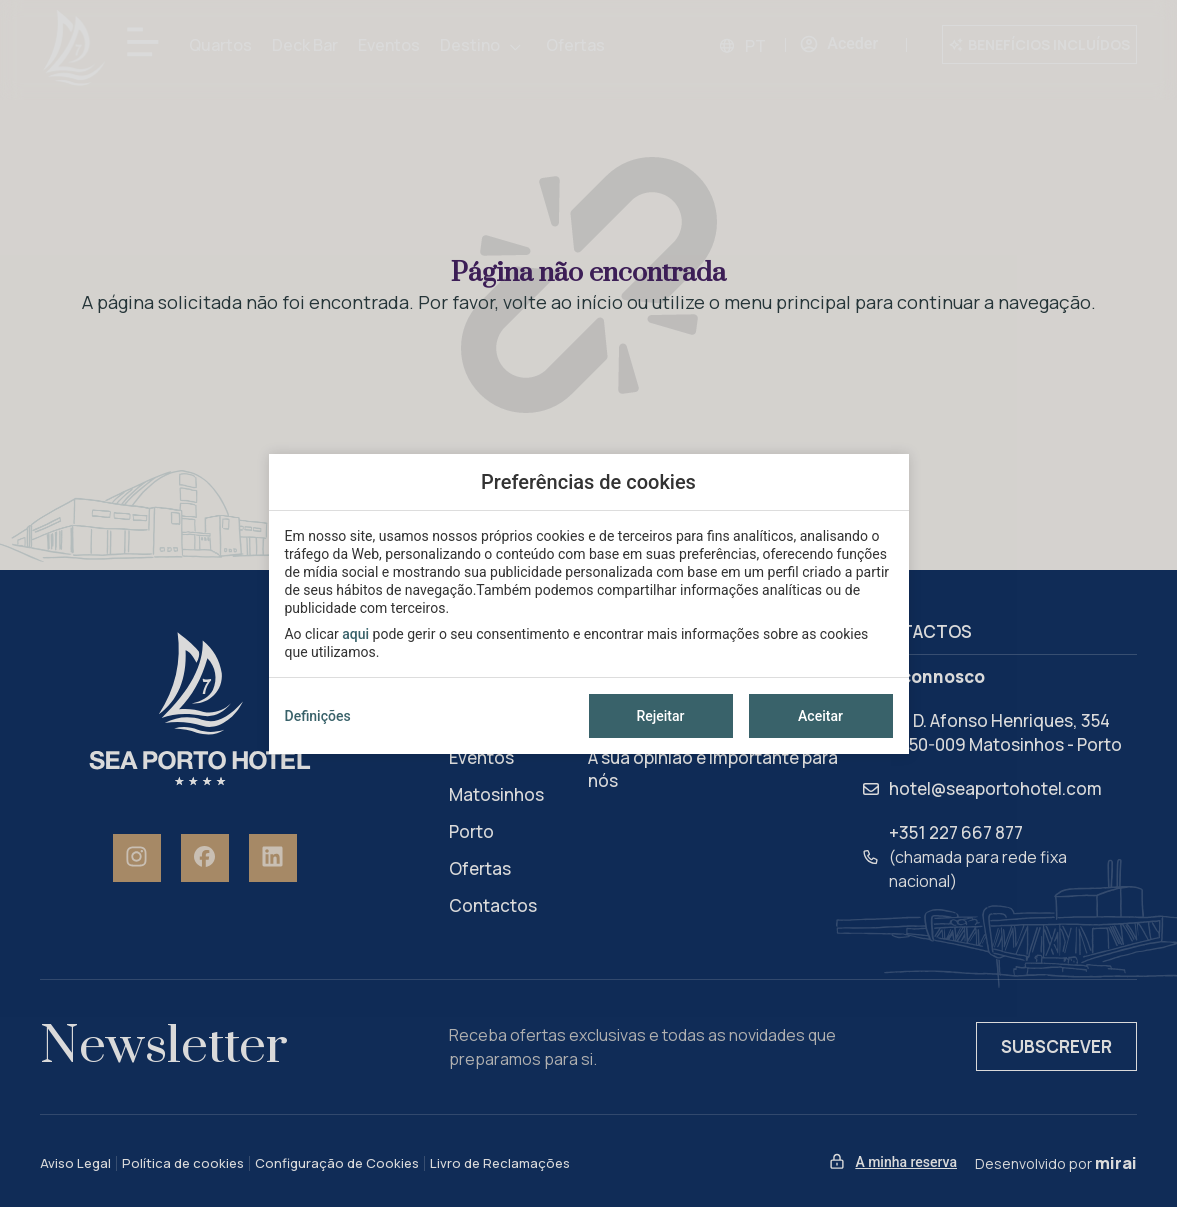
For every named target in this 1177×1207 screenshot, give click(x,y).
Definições (318, 716)
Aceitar (820, 716)
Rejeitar (660, 716)
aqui (355, 634)
